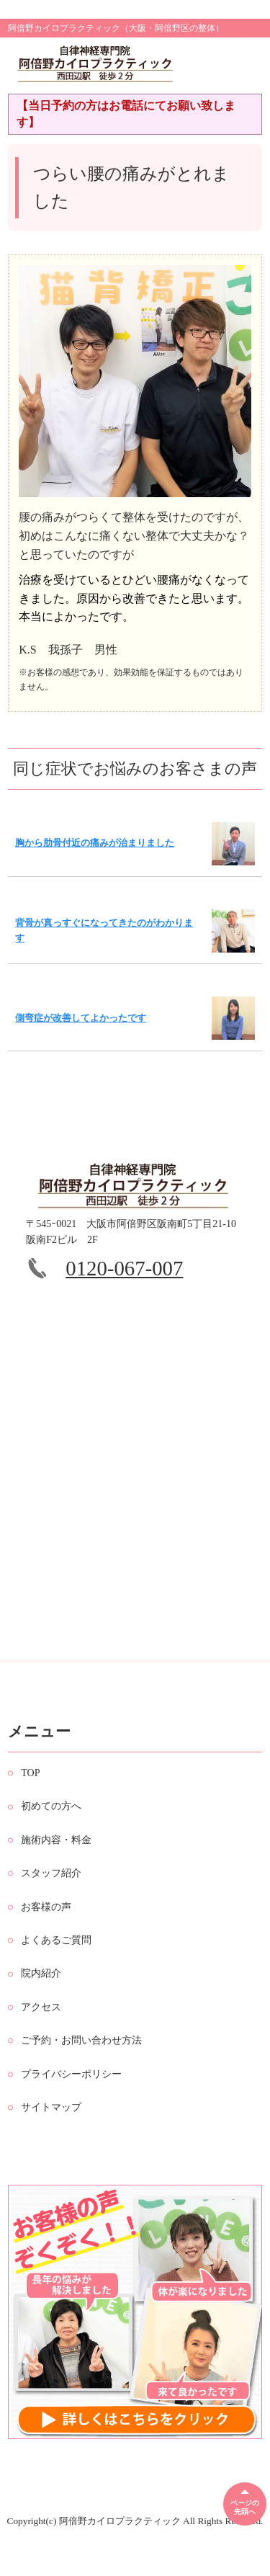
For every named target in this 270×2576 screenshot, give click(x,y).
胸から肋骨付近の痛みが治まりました (94, 843)
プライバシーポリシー (71, 2089)
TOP (30, 1788)
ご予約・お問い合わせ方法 (81, 2056)
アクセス (41, 2022)
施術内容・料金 (56, 1855)
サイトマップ (51, 2123)
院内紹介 (41, 1989)
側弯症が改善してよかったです (80, 1018)
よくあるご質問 (56, 1956)
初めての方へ (51, 1822)
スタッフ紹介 (51, 1889)
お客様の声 (46, 1922)
